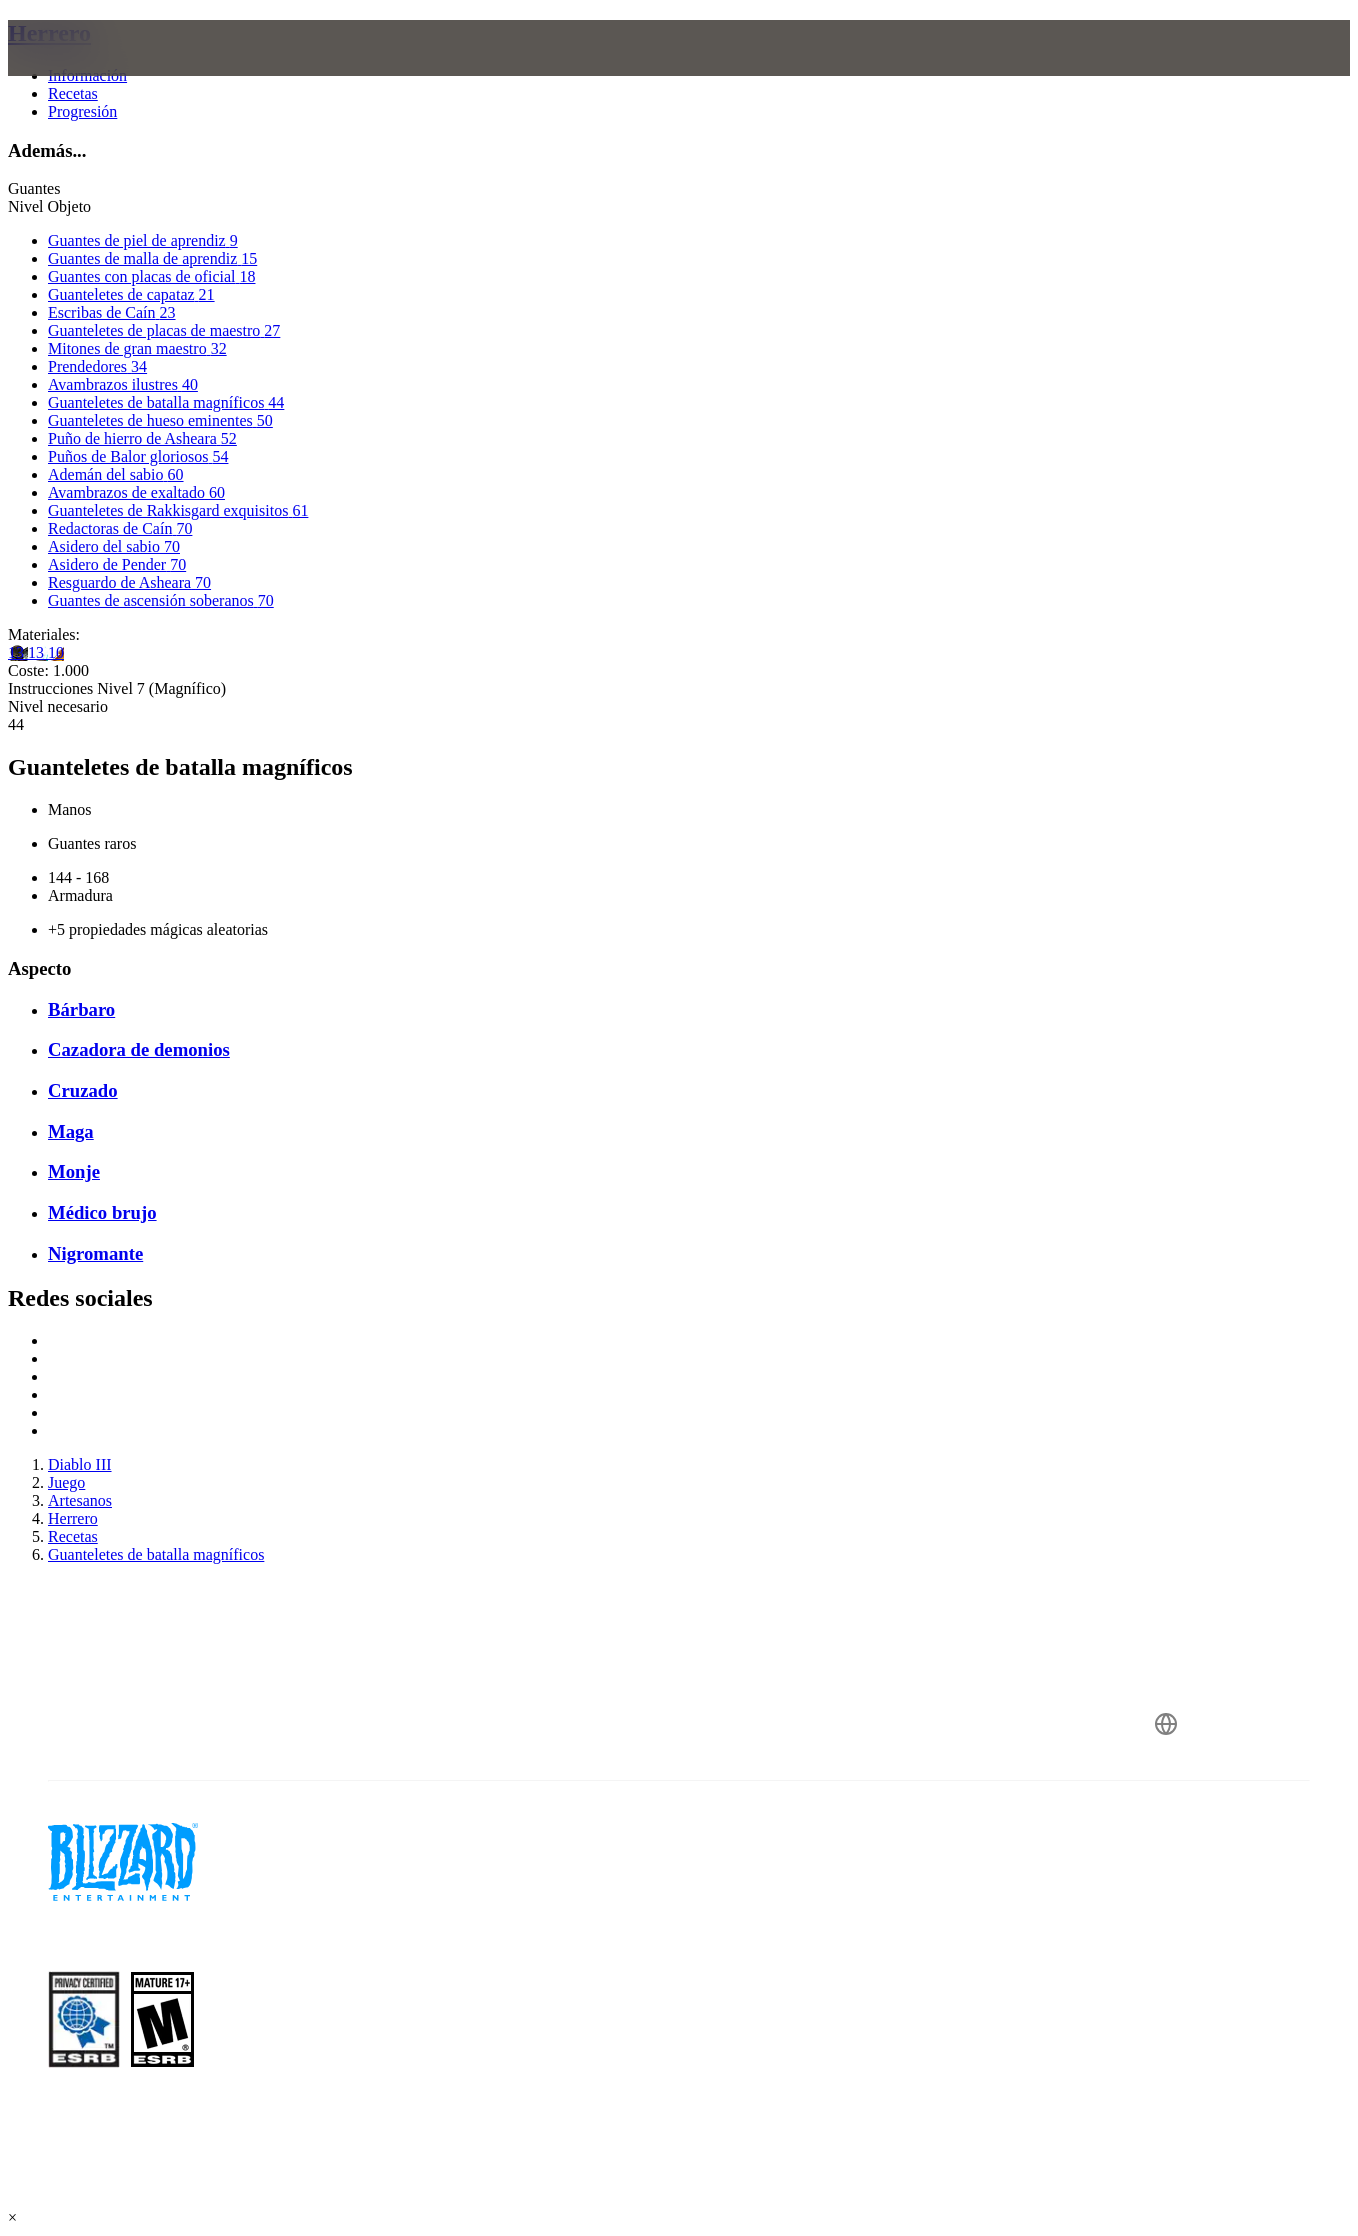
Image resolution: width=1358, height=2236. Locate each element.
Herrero (49, 33)
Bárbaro (81, 1009)
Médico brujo (102, 1212)
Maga (71, 1131)
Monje (74, 1171)
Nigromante (95, 1253)
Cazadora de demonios (139, 1049)
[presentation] (86, 72)
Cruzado (83, 1090)
